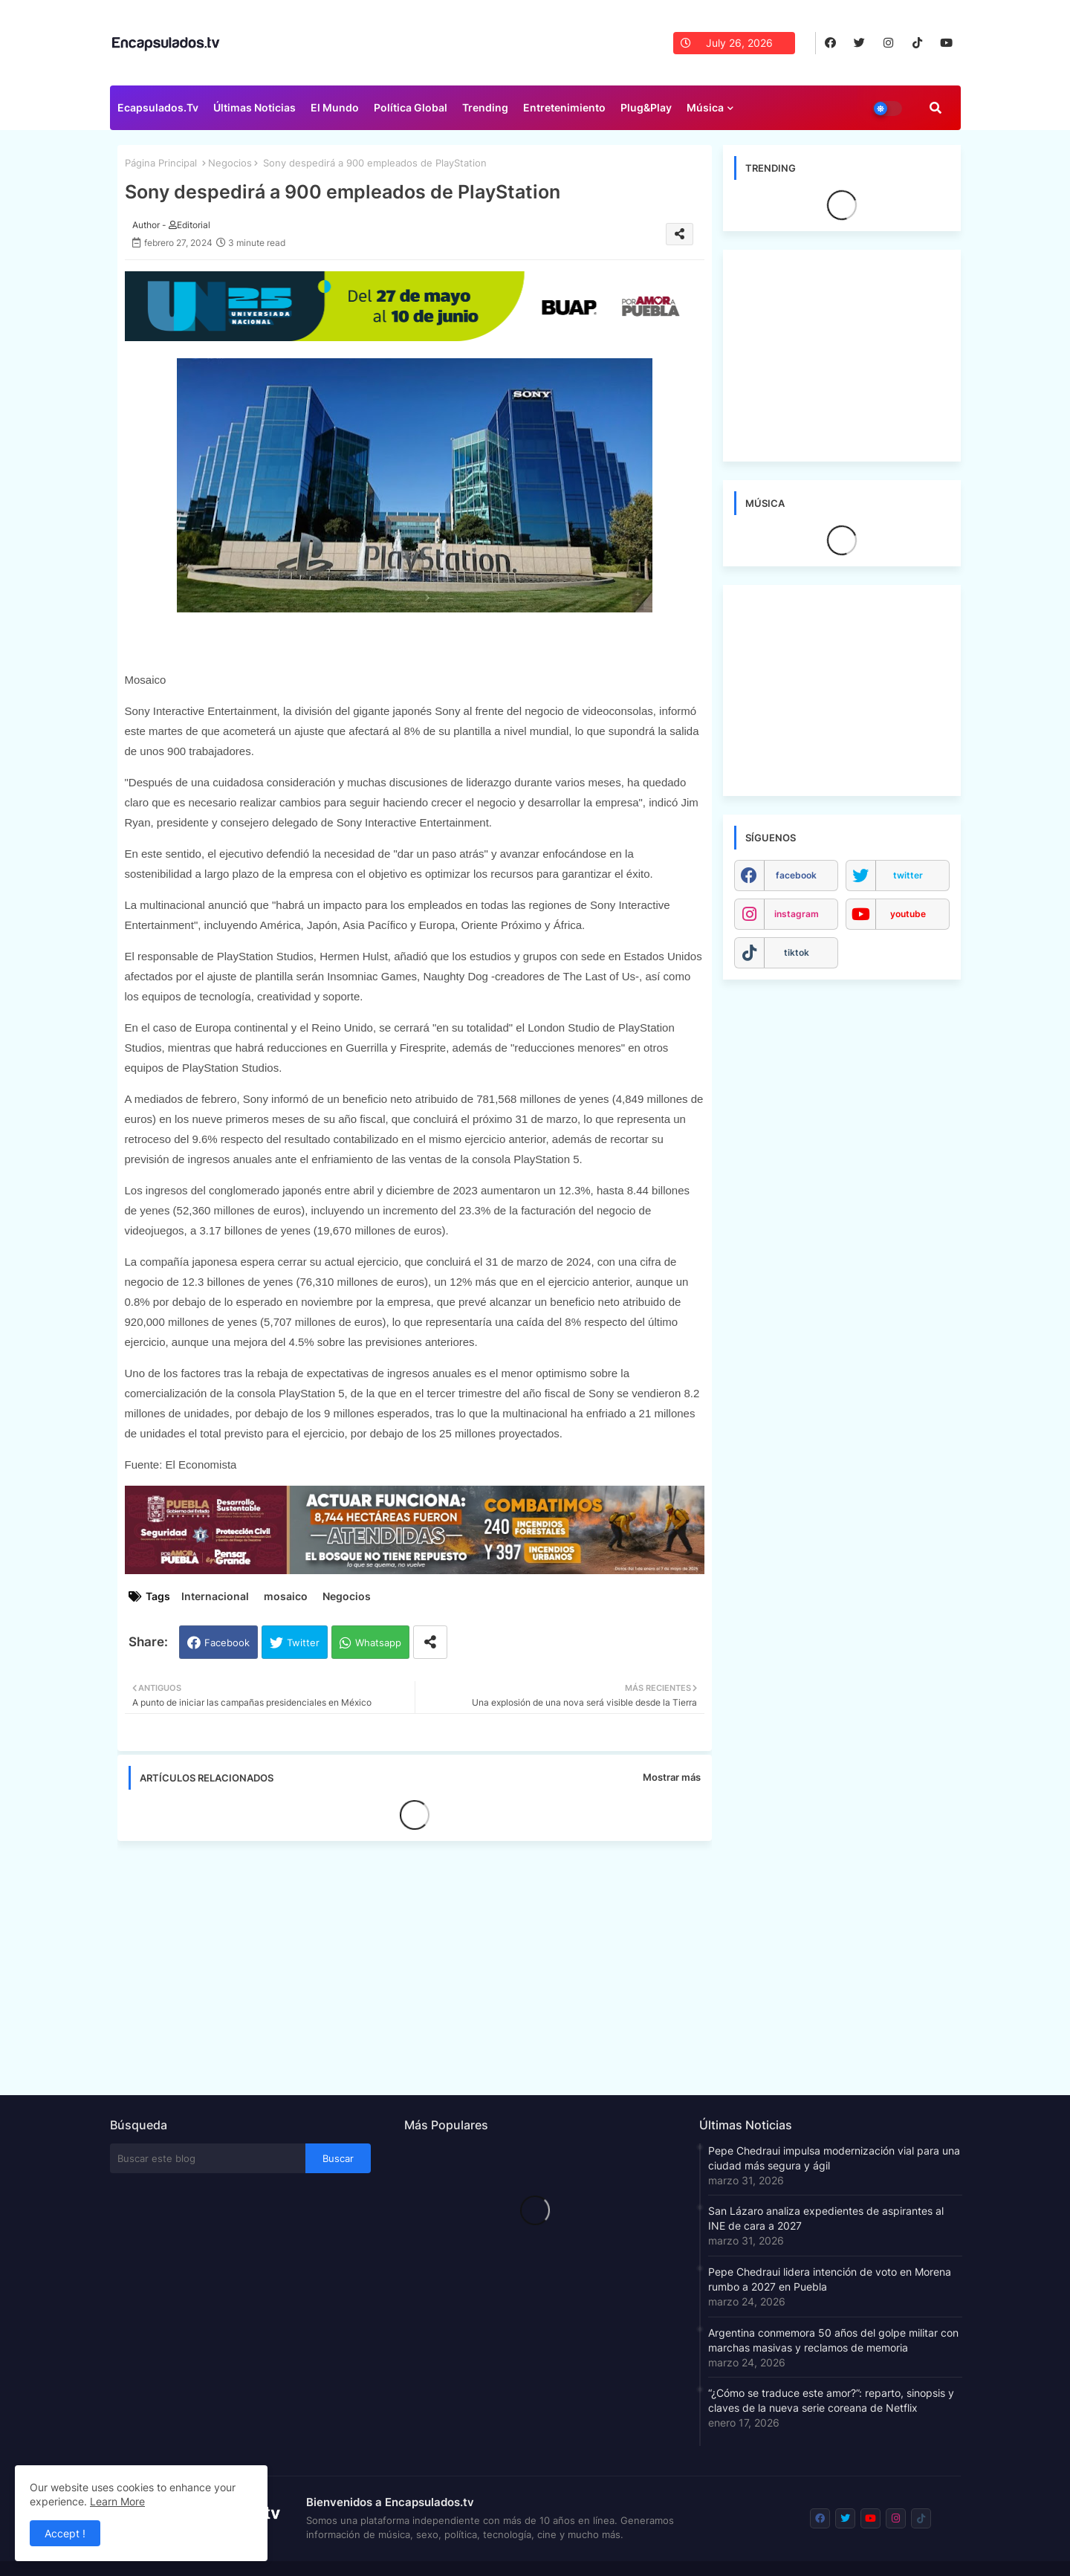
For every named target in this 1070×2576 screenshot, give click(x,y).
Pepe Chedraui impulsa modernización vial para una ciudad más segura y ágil (834, 2158)
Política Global (410, 107)
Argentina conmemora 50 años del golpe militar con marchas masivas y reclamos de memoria (833, 2340)
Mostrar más (672, 1777)
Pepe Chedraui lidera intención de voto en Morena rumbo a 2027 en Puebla (829, 2279)
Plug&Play (646, 107)
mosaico (286, 1596)
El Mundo (335, 107)
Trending (485, 107)
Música (705, 107)
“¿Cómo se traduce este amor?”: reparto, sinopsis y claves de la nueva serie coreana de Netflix (831, 2400)
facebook (796, 875)
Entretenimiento (564, 107)
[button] (935, 108)
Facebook (227, 1642)
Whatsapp (378, 1642)
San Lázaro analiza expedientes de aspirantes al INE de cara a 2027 (826, 2218)
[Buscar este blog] (208, 2158)
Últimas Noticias (254, 107)
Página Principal (161, 163)
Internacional (215, 1596)
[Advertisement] (422, 1964)
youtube (908, 913)
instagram (796, 913)
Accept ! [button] (65, 2533)
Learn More (117, 2501)
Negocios (230, 163)
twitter (908, 875)
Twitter (303, 1642)
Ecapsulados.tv (157, 107)
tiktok (796, 952)
